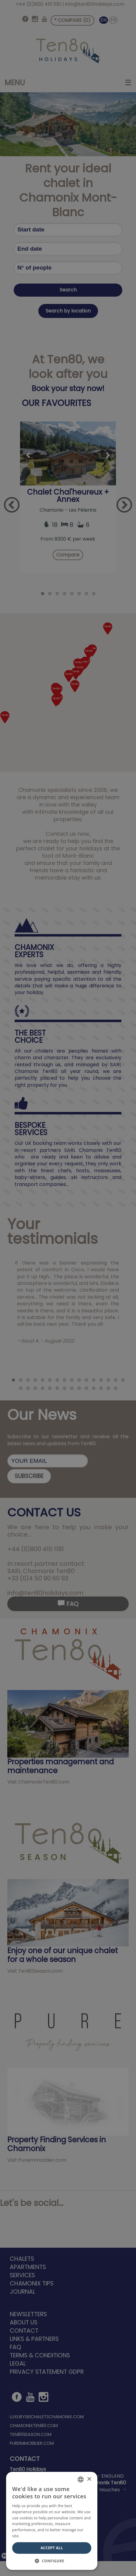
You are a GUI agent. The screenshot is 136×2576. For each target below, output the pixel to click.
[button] (51, 2561)
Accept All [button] (51, 2547)
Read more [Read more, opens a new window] (30, 2536)
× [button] (89, 2479)
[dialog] (68, 1288)
